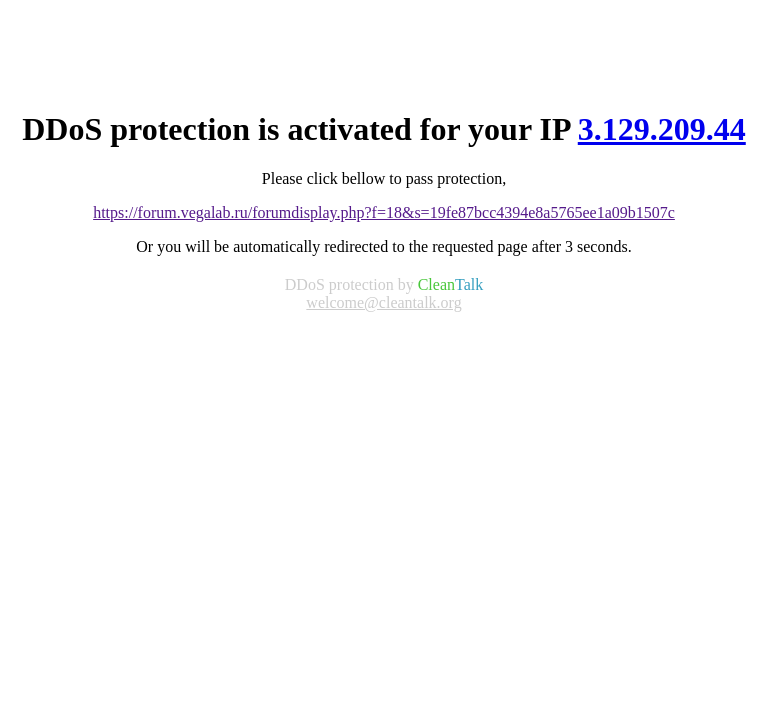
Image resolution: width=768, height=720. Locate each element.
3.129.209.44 (662, 129)
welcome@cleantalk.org (383, 302)
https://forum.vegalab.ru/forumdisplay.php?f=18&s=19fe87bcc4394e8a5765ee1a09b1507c (384, 212)
